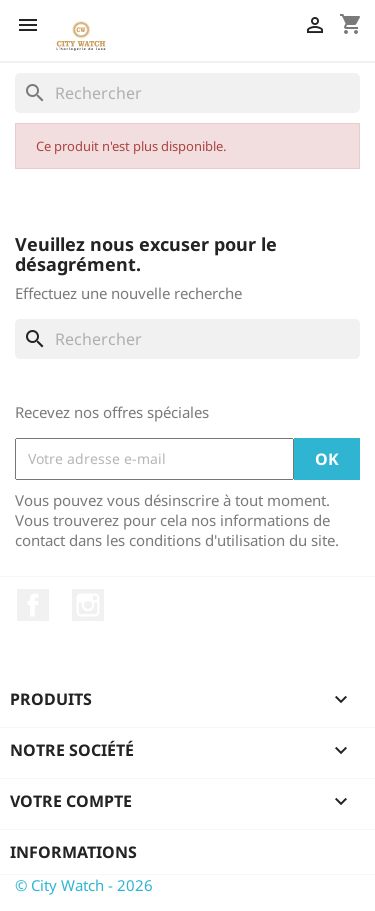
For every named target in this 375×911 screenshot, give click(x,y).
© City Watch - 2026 (84, 885)
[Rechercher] (187, 93)
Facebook (33, 605)
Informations (73, 852)
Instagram (88, 605)
